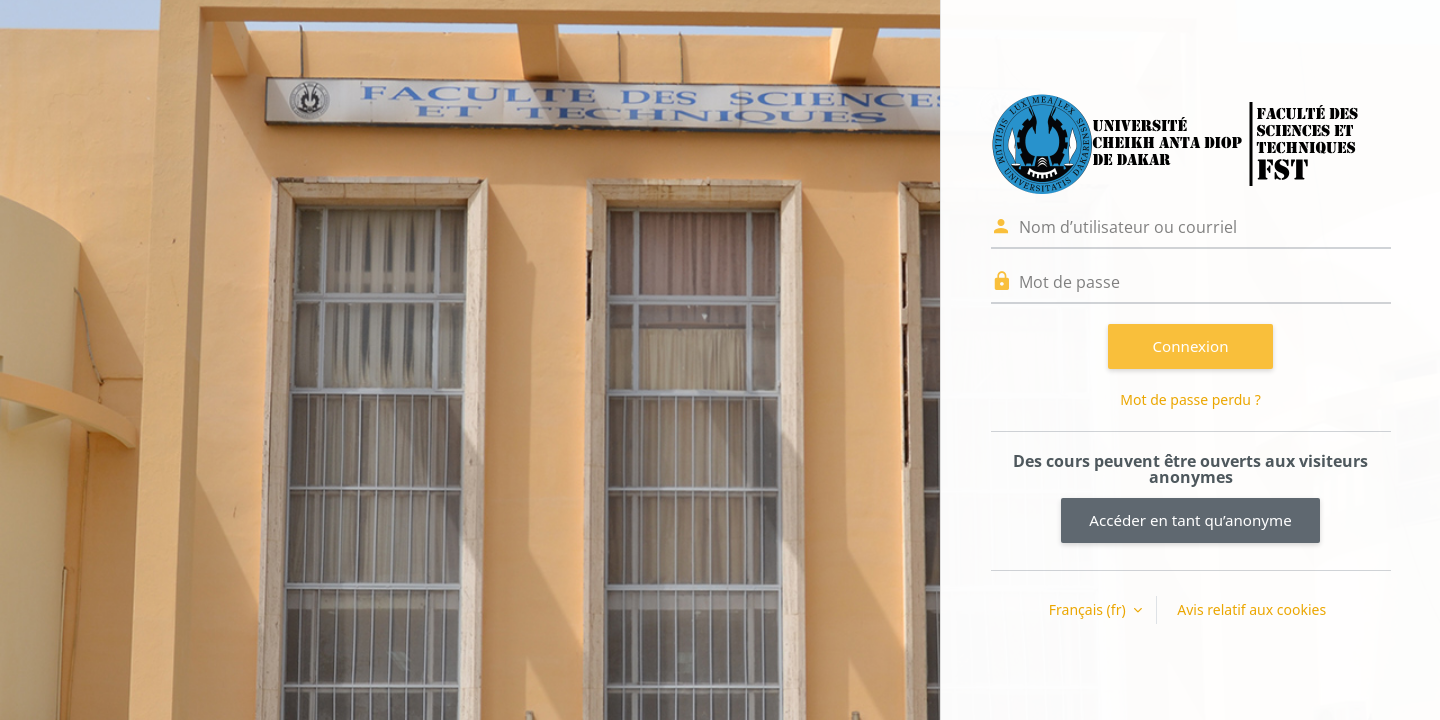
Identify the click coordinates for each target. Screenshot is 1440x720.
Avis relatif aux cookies (1251, 609)
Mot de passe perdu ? (1190, 399)
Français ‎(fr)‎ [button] (1089, 609)
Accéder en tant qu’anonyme (1190, 520)
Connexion (1191, 346)
